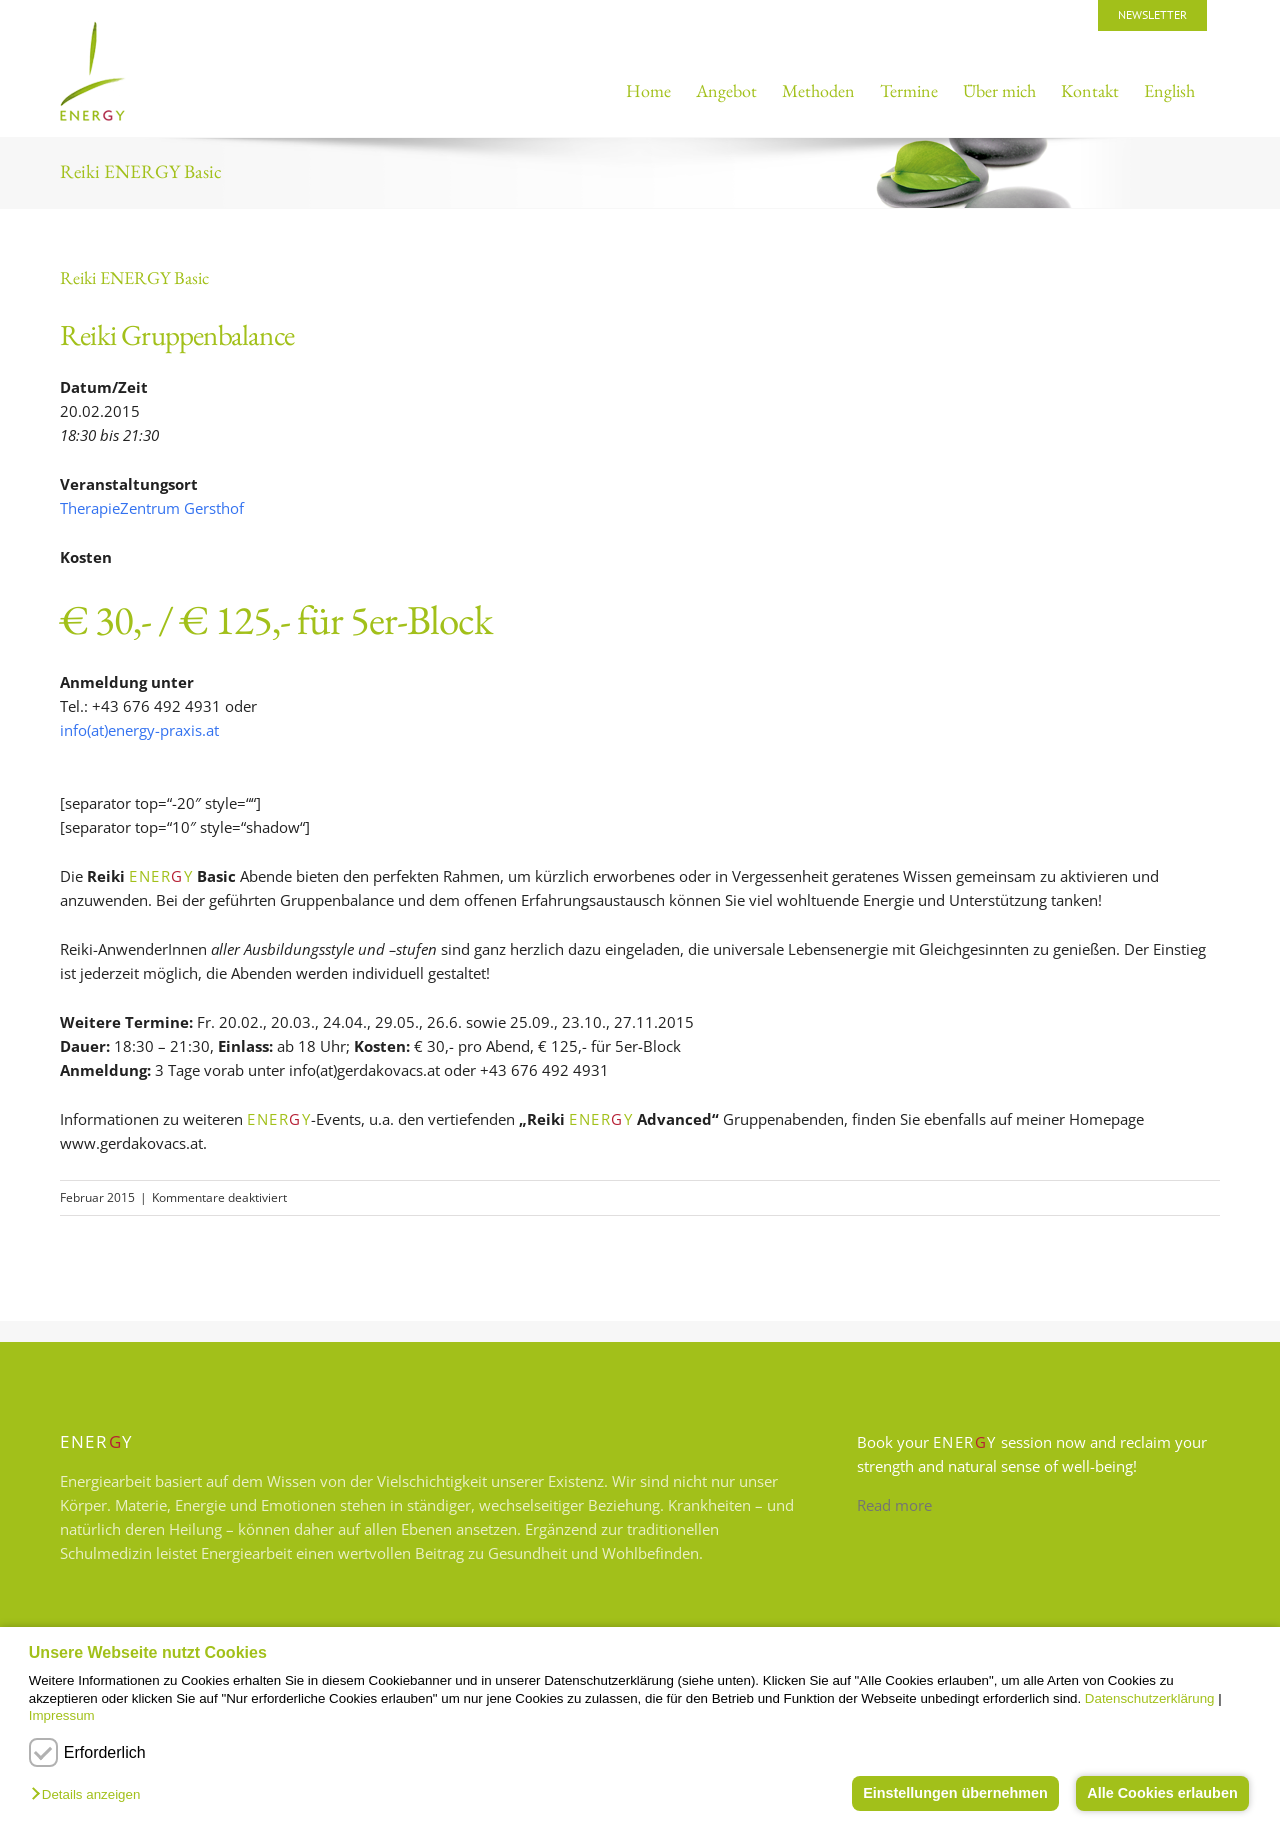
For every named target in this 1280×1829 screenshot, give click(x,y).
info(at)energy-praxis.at (139, 730)
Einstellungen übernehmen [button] (955, 1793)
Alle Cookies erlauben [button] (1162, 1793)
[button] (90, 1795)
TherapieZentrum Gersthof (152, 508)
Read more (894, 1505)
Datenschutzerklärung (1150, 1698)
